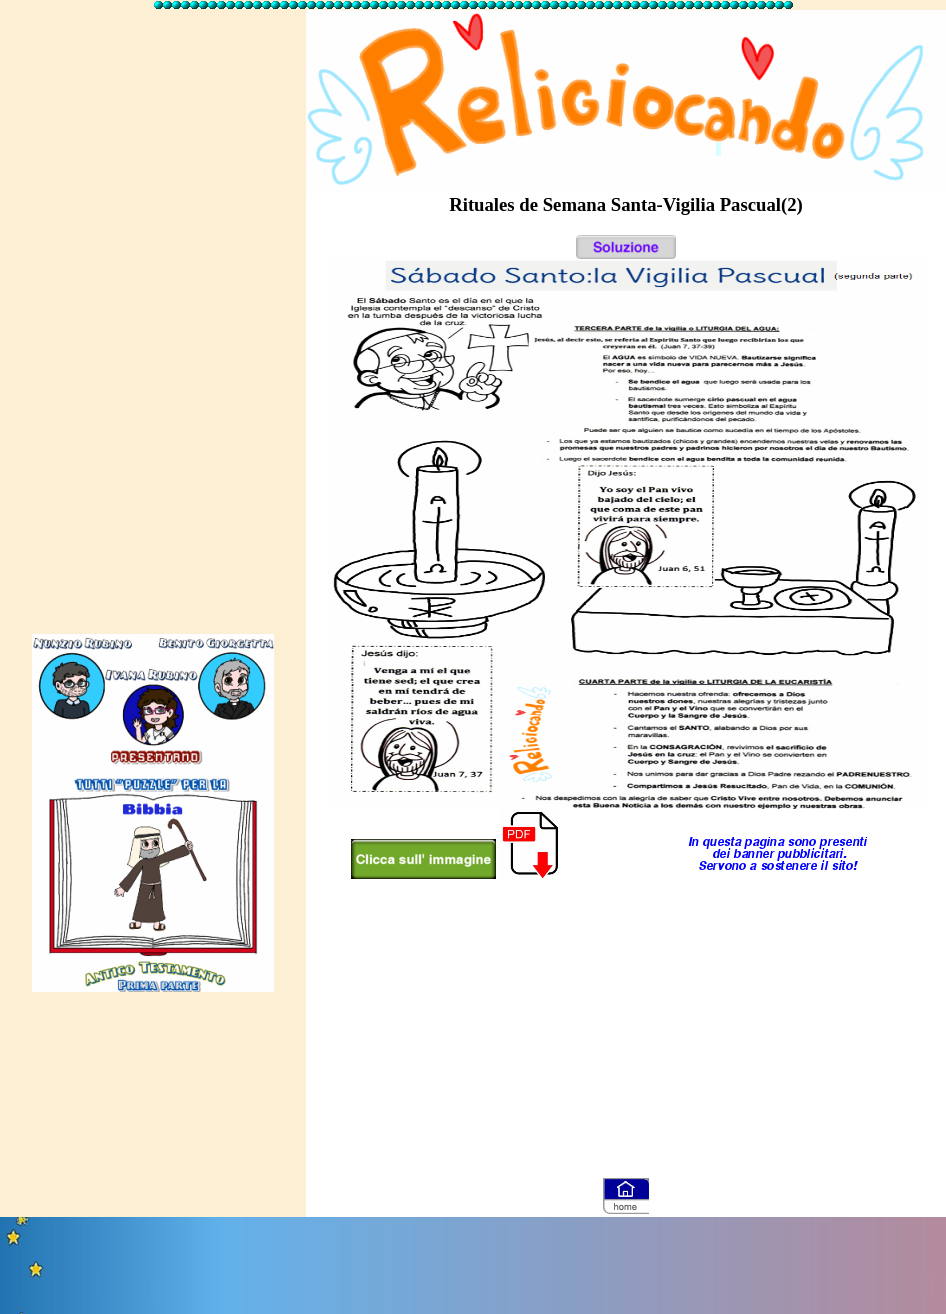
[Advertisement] (153, 313)
